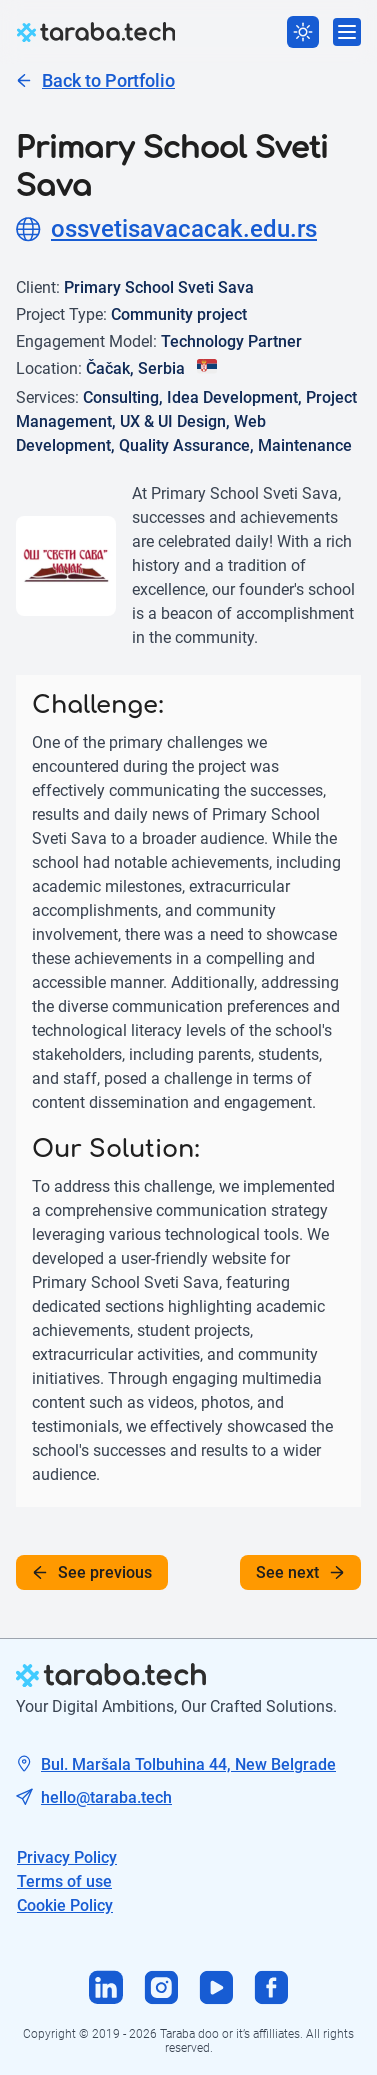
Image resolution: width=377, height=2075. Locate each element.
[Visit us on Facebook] (271, 1989)
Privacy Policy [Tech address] (67, 1857)
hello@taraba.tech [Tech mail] (106, 1797)
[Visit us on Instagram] (161, 1989)
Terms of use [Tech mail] (64, 1881)
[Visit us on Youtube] (216, 1989)
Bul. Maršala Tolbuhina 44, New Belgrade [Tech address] (188, 1764)
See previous (92, 1572)
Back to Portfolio (95, 80)
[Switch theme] (303, 32)
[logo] (96, 32)
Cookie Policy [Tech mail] (65, 1905)
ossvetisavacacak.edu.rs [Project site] (166, 229)
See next (300, 1572)
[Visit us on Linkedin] (106, 1989)
